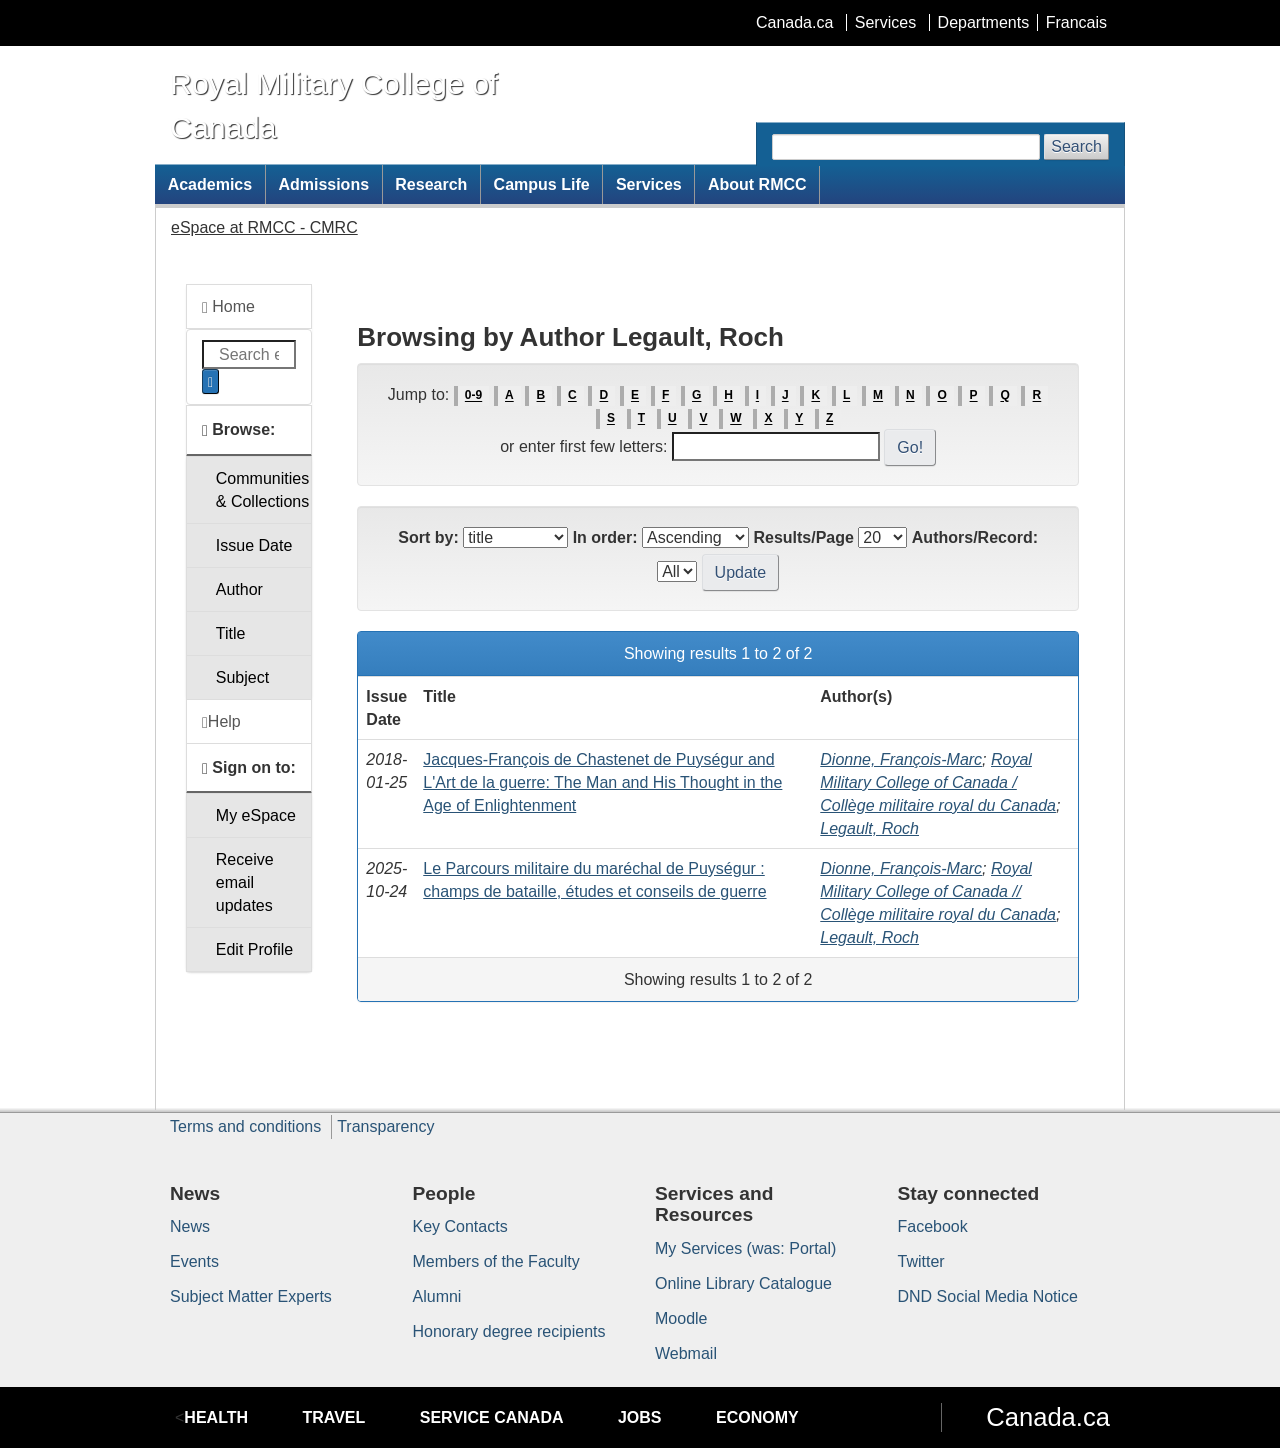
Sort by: (428, 537)
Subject (242, 677)
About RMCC (757, 184)
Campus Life (542, 184)
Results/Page (803, 537)
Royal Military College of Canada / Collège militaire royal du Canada (938, 782)
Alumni (437, 1296)
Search (1076, 146)
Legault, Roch (869, 828)
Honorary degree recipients (509, 1331)
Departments (984, 22)
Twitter (921, 1261)
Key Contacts (460, 1226)
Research (431, 184)
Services (885, 22)
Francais (1076, 22)
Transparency (385, 1126)
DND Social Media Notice (988, 1296)
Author (239, 589)
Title (231, 633)
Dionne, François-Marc (901, 759)
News (190, 1226)
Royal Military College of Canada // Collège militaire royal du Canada (938, 891)
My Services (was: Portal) (745, 1248)
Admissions (323, 184)
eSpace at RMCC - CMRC (264, 227)
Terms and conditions (245, 1126)
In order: (605, 537)
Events (194, 1261)
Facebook (933, 1226)
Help (221, 722)
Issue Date (254, 545)
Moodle (681, 1318)
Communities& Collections (262, 490)
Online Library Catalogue (743, 1283)
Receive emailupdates (245, 882)
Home (228, 307)
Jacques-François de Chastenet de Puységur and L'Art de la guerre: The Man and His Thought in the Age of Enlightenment (602, 782)
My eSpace (256, 815)
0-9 (473, 396)
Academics (210, 184)
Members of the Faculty (496, 1261)
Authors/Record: (975, 537)
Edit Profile (254, 949)
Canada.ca (794, 22)
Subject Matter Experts (251, 1296)
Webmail (686, 1353)
